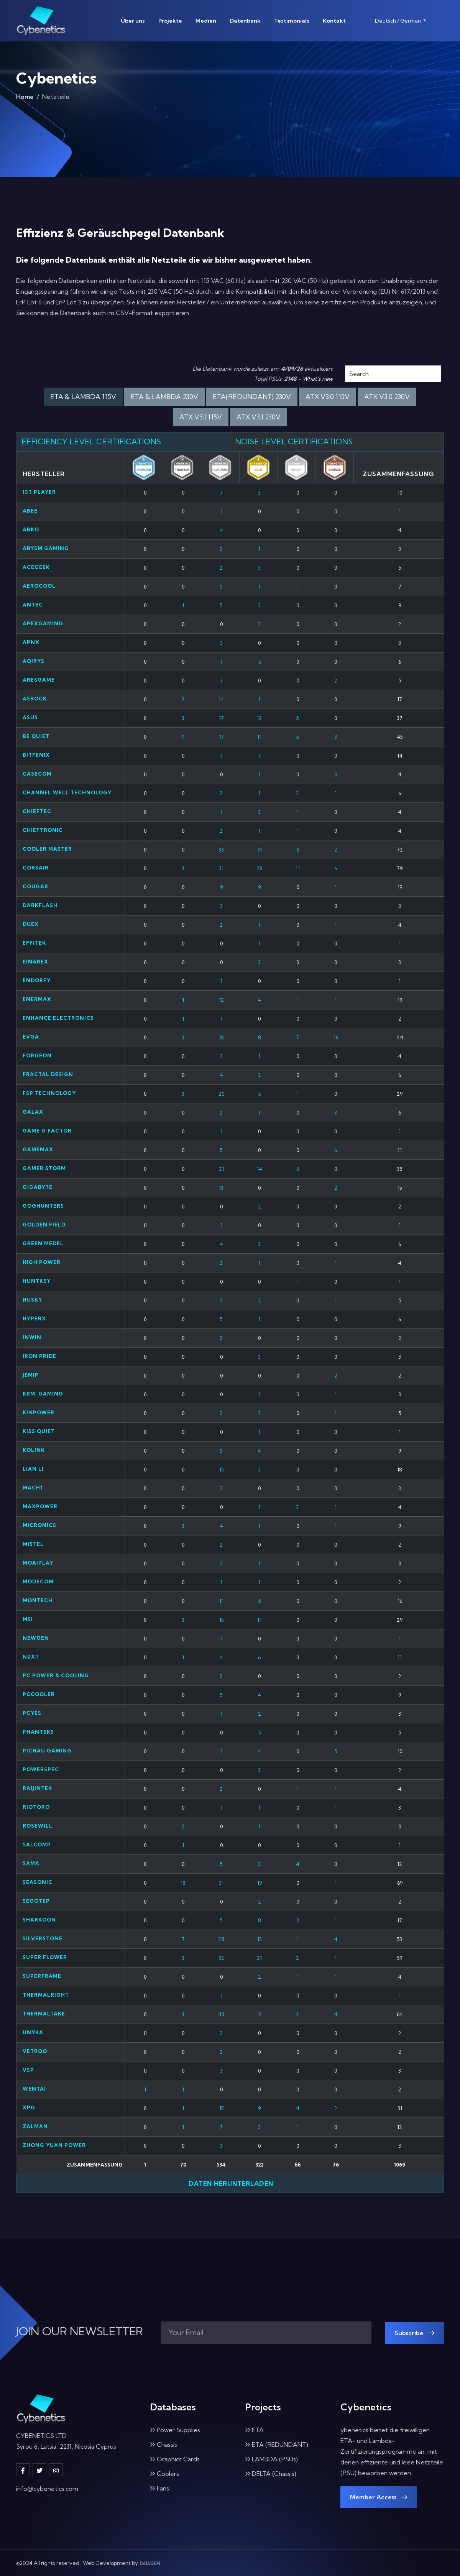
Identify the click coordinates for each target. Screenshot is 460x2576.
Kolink (34, 1450)
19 (259, 1883)
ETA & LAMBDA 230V (164, 397)
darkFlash (40, 905)
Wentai (34, 2089)
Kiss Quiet (39, 1431)
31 (259, 850)
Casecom (37, 774)
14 (221, 699)
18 (183, 1883)
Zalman (35, 2126)
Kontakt (334, 20)
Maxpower (40, 1506)
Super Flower (45, 1957)
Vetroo (35, 2051)
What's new (317, 378)
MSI (28, 1619)
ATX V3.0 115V (328, 397)
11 (259, 737)
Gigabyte (38, 1187)
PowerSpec (41, 1769)
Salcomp (37, 1844)
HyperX (34, 1318)
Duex (31, 924)
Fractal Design (48, 1074)
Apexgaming (43, 623)
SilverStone (42, 1938)
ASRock (35, 698)
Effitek (34, 943)
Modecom (38, 1581)
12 (259, 718)
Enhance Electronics (58, 1018)
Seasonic (38, 1882)
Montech (38, 1600)
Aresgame (39, 680)
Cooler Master (47, 849)
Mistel (33, 1544)
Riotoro (36, 1807)
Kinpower (38, 1412)
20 (221, 1094)
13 (221, 1188)
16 (336, 1037)
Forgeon (37, 1055)
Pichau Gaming (47, 1750)
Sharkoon (39, 1920)
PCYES (32, 1713)
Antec (33, 605)
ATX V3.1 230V (259, 417)
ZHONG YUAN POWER (54, 2145)
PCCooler (39, 1694)
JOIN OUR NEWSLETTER (79, 2331)
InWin (32, 1337)
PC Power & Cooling (56, 1675)
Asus (30, 717)
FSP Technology (49, 1093)
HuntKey (37, 1281)
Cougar (35, 886)
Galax (33, 1112)
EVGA (31, 1037)
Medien (206, 20)
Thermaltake (44, 2013)
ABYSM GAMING (46, 548)
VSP (28, 2070)
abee (30, 511)
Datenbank (245, 20)
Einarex (35, 961)
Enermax (37, 999)
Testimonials (291, 20)
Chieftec (37, 811)
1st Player (39, 492)
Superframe (42, 1976)
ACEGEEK (36, 567)
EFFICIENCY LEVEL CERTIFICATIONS (91, 441)
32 (221, 1958)
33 (221, 850)
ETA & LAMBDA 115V (83, 397)
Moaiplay (38, 1563)
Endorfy (37, 980)
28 (259, 868)
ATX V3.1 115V (200, 417)
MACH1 (33, 1487)
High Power (42, 1262)
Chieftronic (43, 830)
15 (221, 1469)
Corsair (36, 868)
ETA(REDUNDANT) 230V (252, 397)
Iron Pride (39, 1356)
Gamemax (38, 1149)
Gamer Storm (44, 1168)
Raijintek (37, 1788)
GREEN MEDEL (43, 1243)
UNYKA (33, 2032)
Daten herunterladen (230, 2183)
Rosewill (38, 1826)
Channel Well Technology (67, 792)
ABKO (31, 529)
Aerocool (39, 586)
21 (221, 1169)
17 (221, 718)
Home (25, 96)
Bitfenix (36, 755)
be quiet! (37, 736)
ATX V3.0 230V (387, 397)
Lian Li (33, 1469)
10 (221, 1037)
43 (221, 2014)
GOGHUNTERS (43, 1206)
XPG (29, 2107)
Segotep (36, 1901)
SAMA (31, 1863)
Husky (32, 1300)
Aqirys (33, 661)
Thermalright (46, 1995)
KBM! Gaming (43, 1394)
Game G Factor (47, 1131)
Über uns (133, 20)
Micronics (39, 1525)
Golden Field (44, 1224)
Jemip (31, 1375)
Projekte (170, 20)
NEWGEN (36, 1638)
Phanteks (38, 1732)
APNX (31, 642)
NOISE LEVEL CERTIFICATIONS (294, 441)
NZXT (31, 1657)
